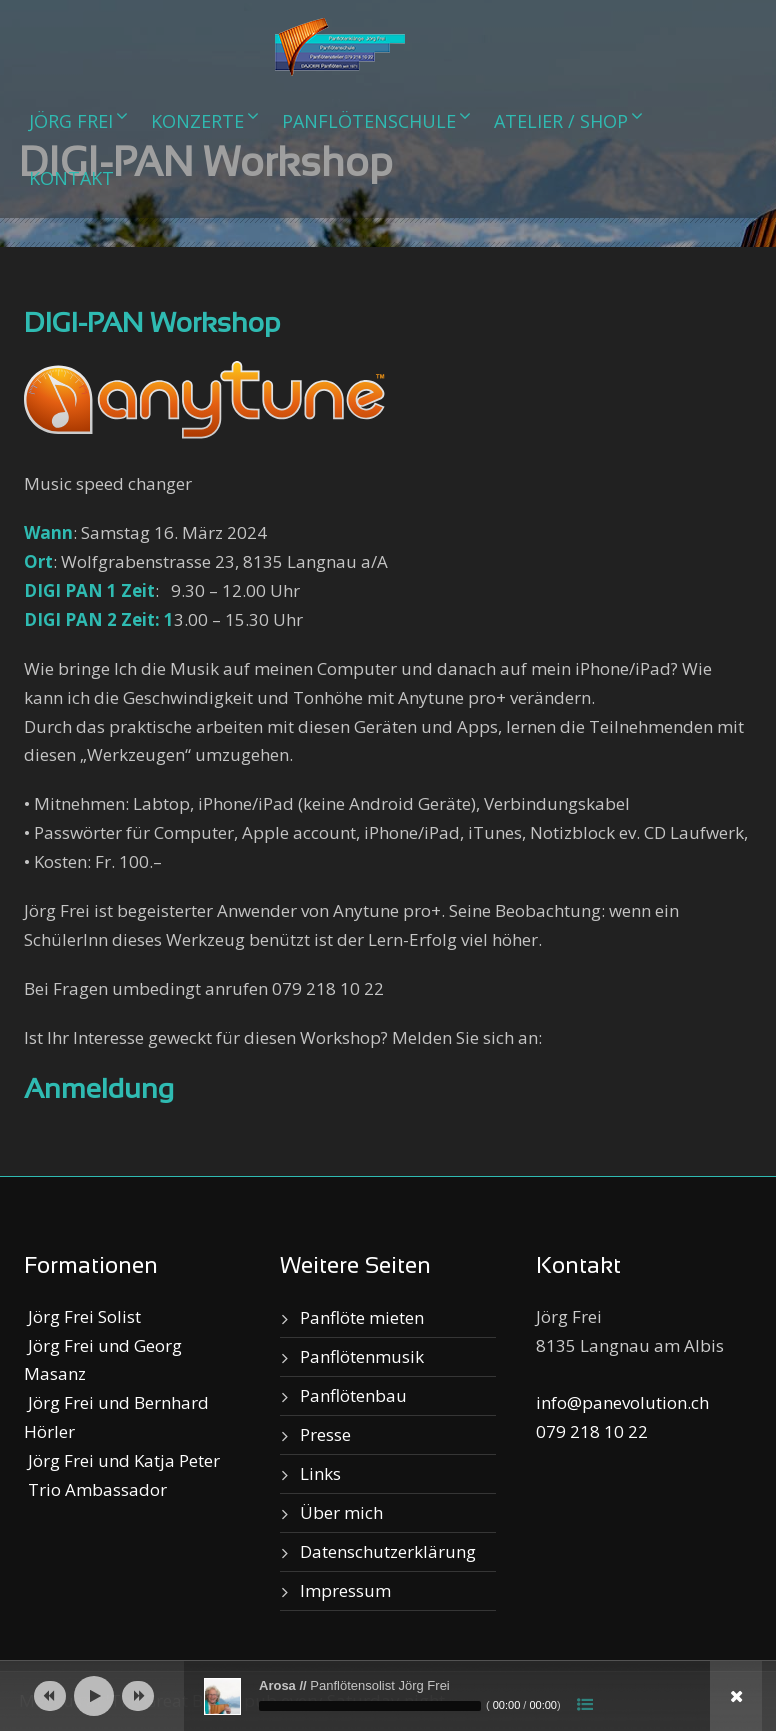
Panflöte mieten (362, 1317)
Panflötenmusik (362, 1356)
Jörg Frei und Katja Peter (122, 1460)
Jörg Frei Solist (82, 1316)
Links (320, 1473)
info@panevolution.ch (622, 1402)
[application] (388, 1696)
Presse (325, 1434)
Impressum (345, 1590)
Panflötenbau (353, 1395)
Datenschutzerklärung (388, 1551)
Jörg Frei (71, 121)
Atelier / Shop (561, 121)
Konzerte (197, 121)
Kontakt (71, 178)
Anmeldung (99, 1091)
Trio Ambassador (95, 1489)
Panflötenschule (369, 121)
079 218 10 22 (592, 1431)
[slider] (370, 1706)
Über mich (341, 1512)
